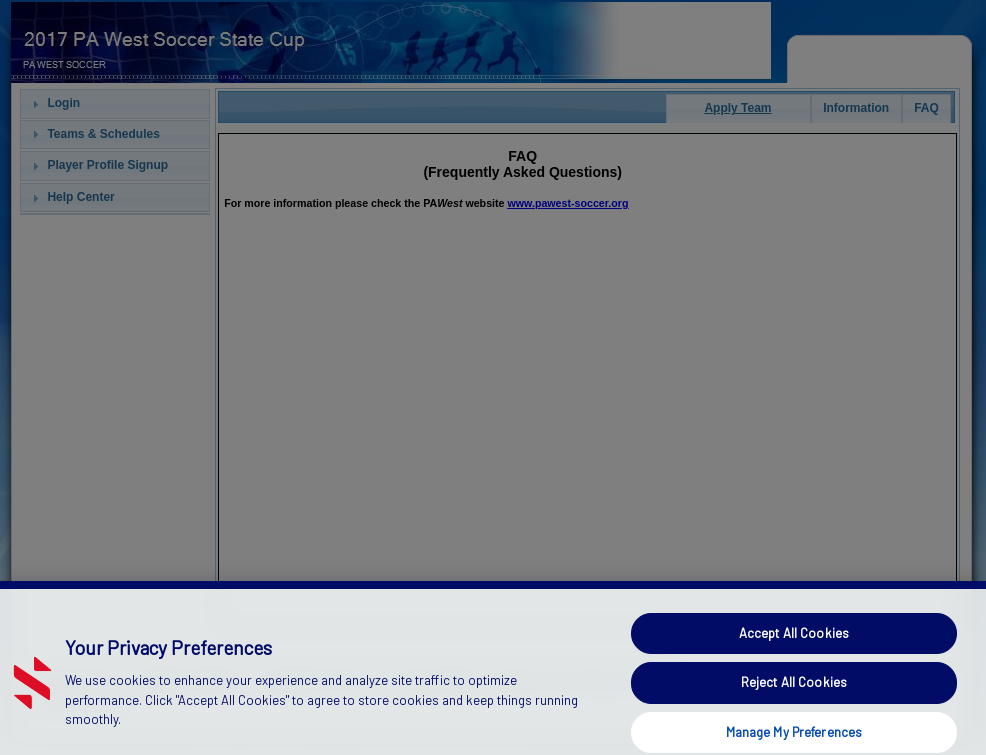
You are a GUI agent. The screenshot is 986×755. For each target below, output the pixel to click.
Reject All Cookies (794, 700)
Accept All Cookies (794, 651)
